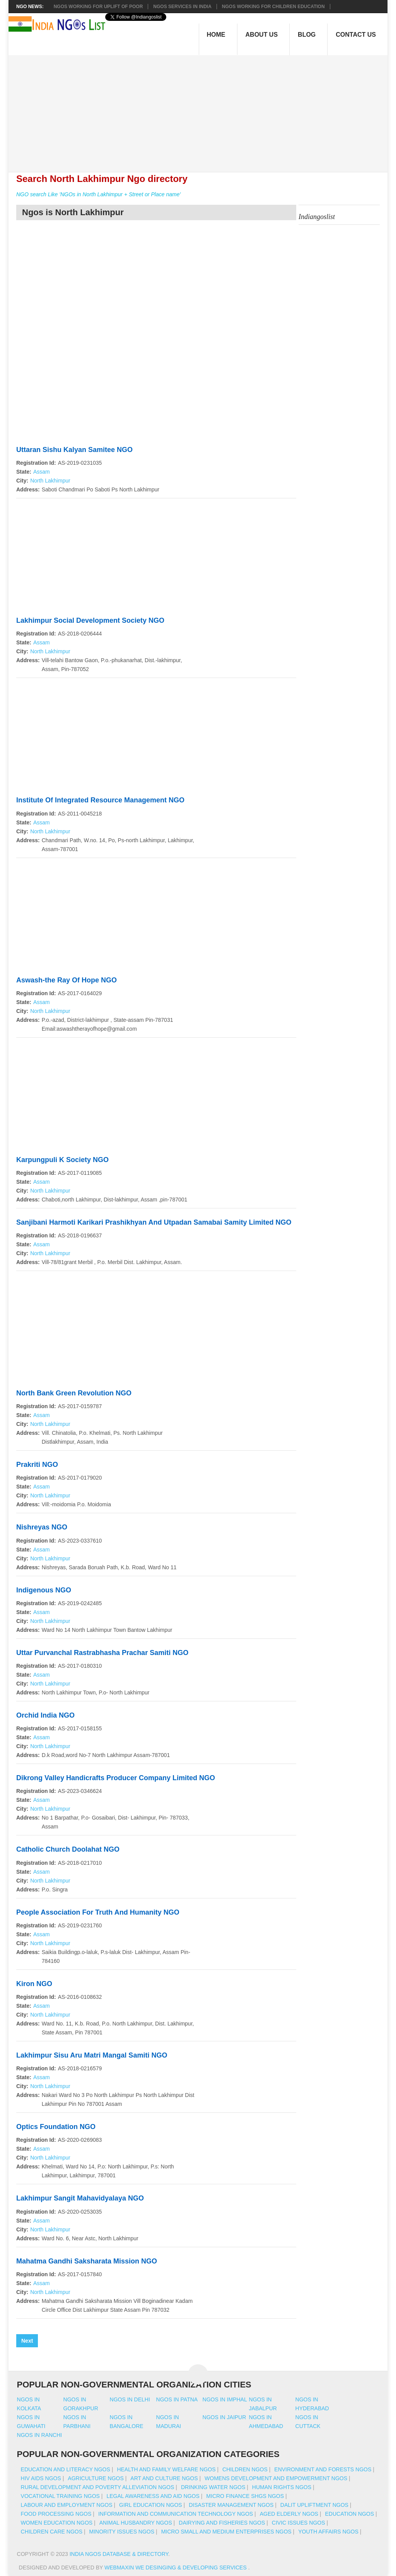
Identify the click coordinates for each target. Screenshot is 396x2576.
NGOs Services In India (182, 6)
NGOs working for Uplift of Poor (98, 6)
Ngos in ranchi (39, 2435)
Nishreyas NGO (41, 1527)
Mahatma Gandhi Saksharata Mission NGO (86, 2261)
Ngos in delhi (130, 2399)
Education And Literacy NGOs (65, 2469)
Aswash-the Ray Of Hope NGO (66, 980)
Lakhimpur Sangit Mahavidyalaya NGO (80, 2198)
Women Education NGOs (57, 2523)
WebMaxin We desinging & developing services (176, 2567)
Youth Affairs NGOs (328, 2531)
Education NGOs (349, 2514)
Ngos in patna (177, 2399)
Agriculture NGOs (95, 2478)
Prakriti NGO (37, 1464)
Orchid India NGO (45, 1715)
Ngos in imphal (225, 2399)
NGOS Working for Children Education (273, 6)
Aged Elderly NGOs (289, 2514)
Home (216, 34)
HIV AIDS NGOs (41, 2478)
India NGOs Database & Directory (119, 2554)
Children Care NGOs (51, 2531)
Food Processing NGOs (56, 2514)
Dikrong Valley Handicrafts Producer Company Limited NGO (115, 1778)
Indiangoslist (317, 217)
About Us (262, 34)
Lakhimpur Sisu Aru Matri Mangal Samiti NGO (91, 2055)
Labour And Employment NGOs (67, 2505)
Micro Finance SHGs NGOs (245, 2496)
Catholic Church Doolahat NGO (67, 1849)
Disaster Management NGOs (231, 2505)
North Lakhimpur (50, 480)
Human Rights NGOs (281, 2487)
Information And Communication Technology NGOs (175, 2514)
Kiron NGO (34, 1984)
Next (27, 2341)
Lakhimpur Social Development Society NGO (90, 620)
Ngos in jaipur (224, 2417)
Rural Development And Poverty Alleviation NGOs (97, 2487)
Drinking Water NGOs (213, 2487)
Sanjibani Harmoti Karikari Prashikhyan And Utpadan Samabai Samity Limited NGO (154, 1222)
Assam (41, 472)
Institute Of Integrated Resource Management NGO (100, 800)
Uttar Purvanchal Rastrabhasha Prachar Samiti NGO (102, 1653)
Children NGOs (245, 2469)
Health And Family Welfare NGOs (166, 2469)
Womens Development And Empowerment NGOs (276, 2478)
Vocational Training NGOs (60, 2496)
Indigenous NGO (43, 1590)
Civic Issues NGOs (298, 2523)
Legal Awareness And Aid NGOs (152, 2496)
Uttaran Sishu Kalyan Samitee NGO (74, 450)
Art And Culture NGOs (164, 2478)
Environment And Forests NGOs (322, 2469)
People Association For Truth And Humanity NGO (97, 1912)
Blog (307, 34)
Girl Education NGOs (150, 2505)
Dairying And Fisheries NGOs (222, 2523)
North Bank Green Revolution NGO (73, 1393)
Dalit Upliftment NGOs (314, 2505)
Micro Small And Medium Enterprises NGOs (226, 2531)
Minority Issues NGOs (122, 2531)
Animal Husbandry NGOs (135, 2523)
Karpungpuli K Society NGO (62, 1160)
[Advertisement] (202, 109)
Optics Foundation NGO (56, 2127)
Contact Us (356, 34)
